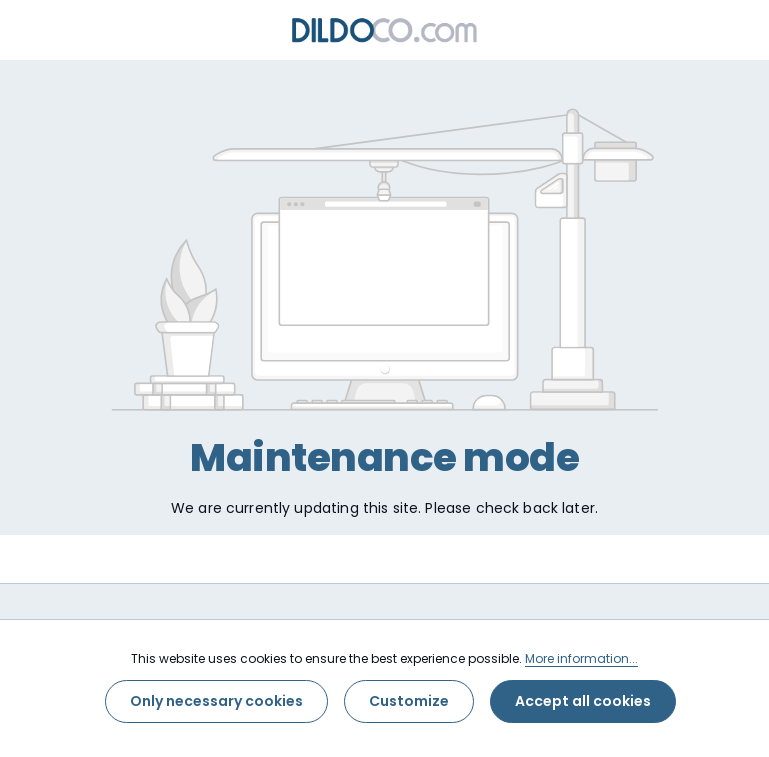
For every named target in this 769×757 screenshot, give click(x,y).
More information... (581, 658)
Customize (409, 701)
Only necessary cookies (216, 701)
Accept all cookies (583, 701)
